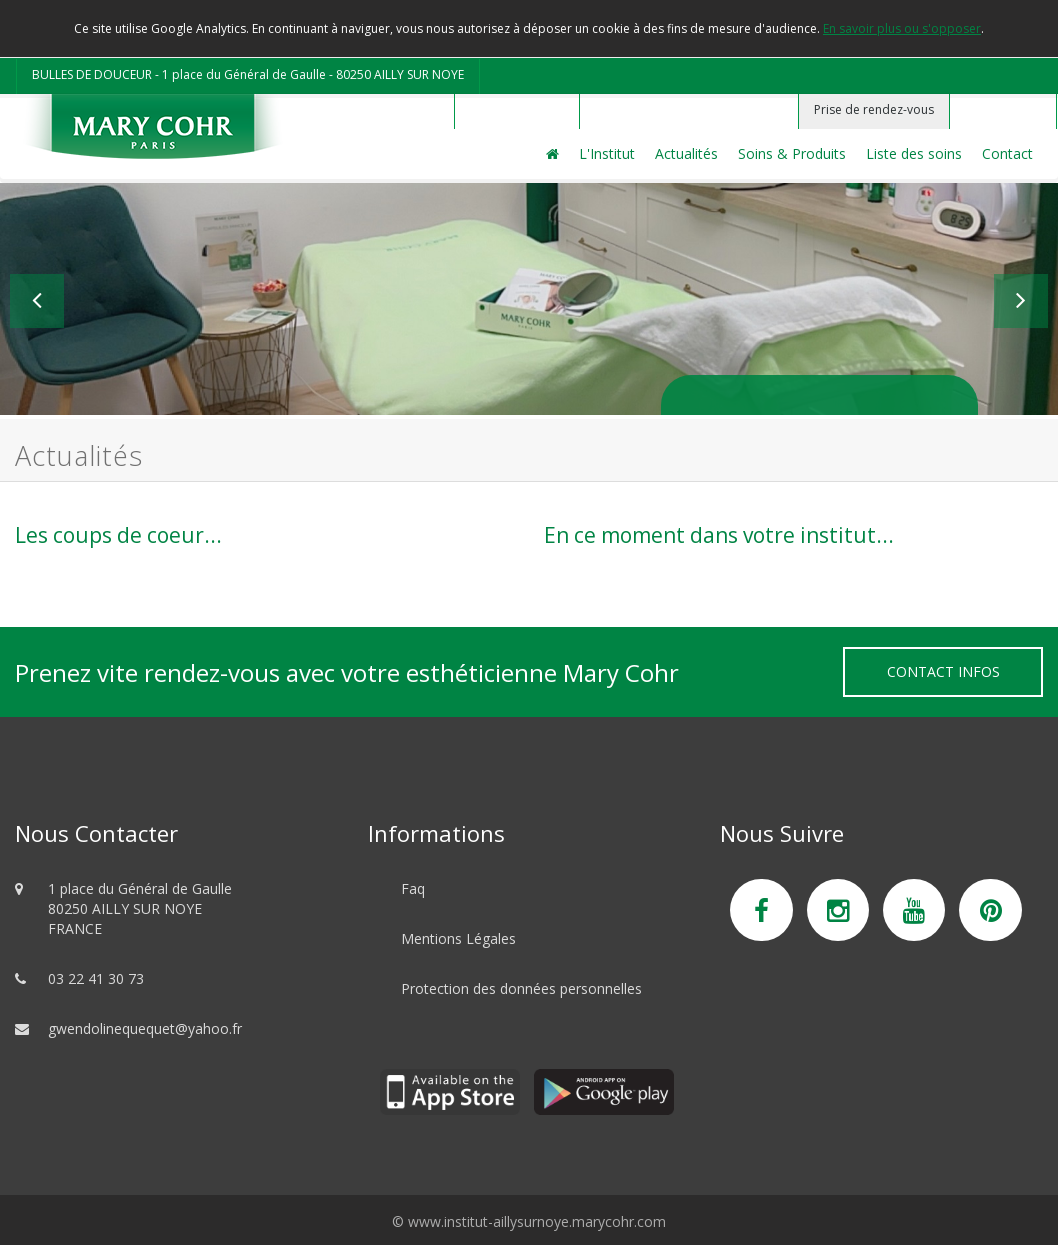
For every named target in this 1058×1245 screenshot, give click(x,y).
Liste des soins (914, 153)
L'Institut (607, 153)
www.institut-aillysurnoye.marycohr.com (537, 1221)
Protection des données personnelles (521, 988)
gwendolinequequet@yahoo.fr (145, 1028)
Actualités (686, 153)
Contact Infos (943, 671)
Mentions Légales (458, 938)
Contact (1007, 153)
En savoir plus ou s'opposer (902, 28)
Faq (413, 888)
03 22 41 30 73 (96, 978)
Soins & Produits (792, 153)
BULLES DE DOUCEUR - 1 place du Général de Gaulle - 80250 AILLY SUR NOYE (248, 74)
